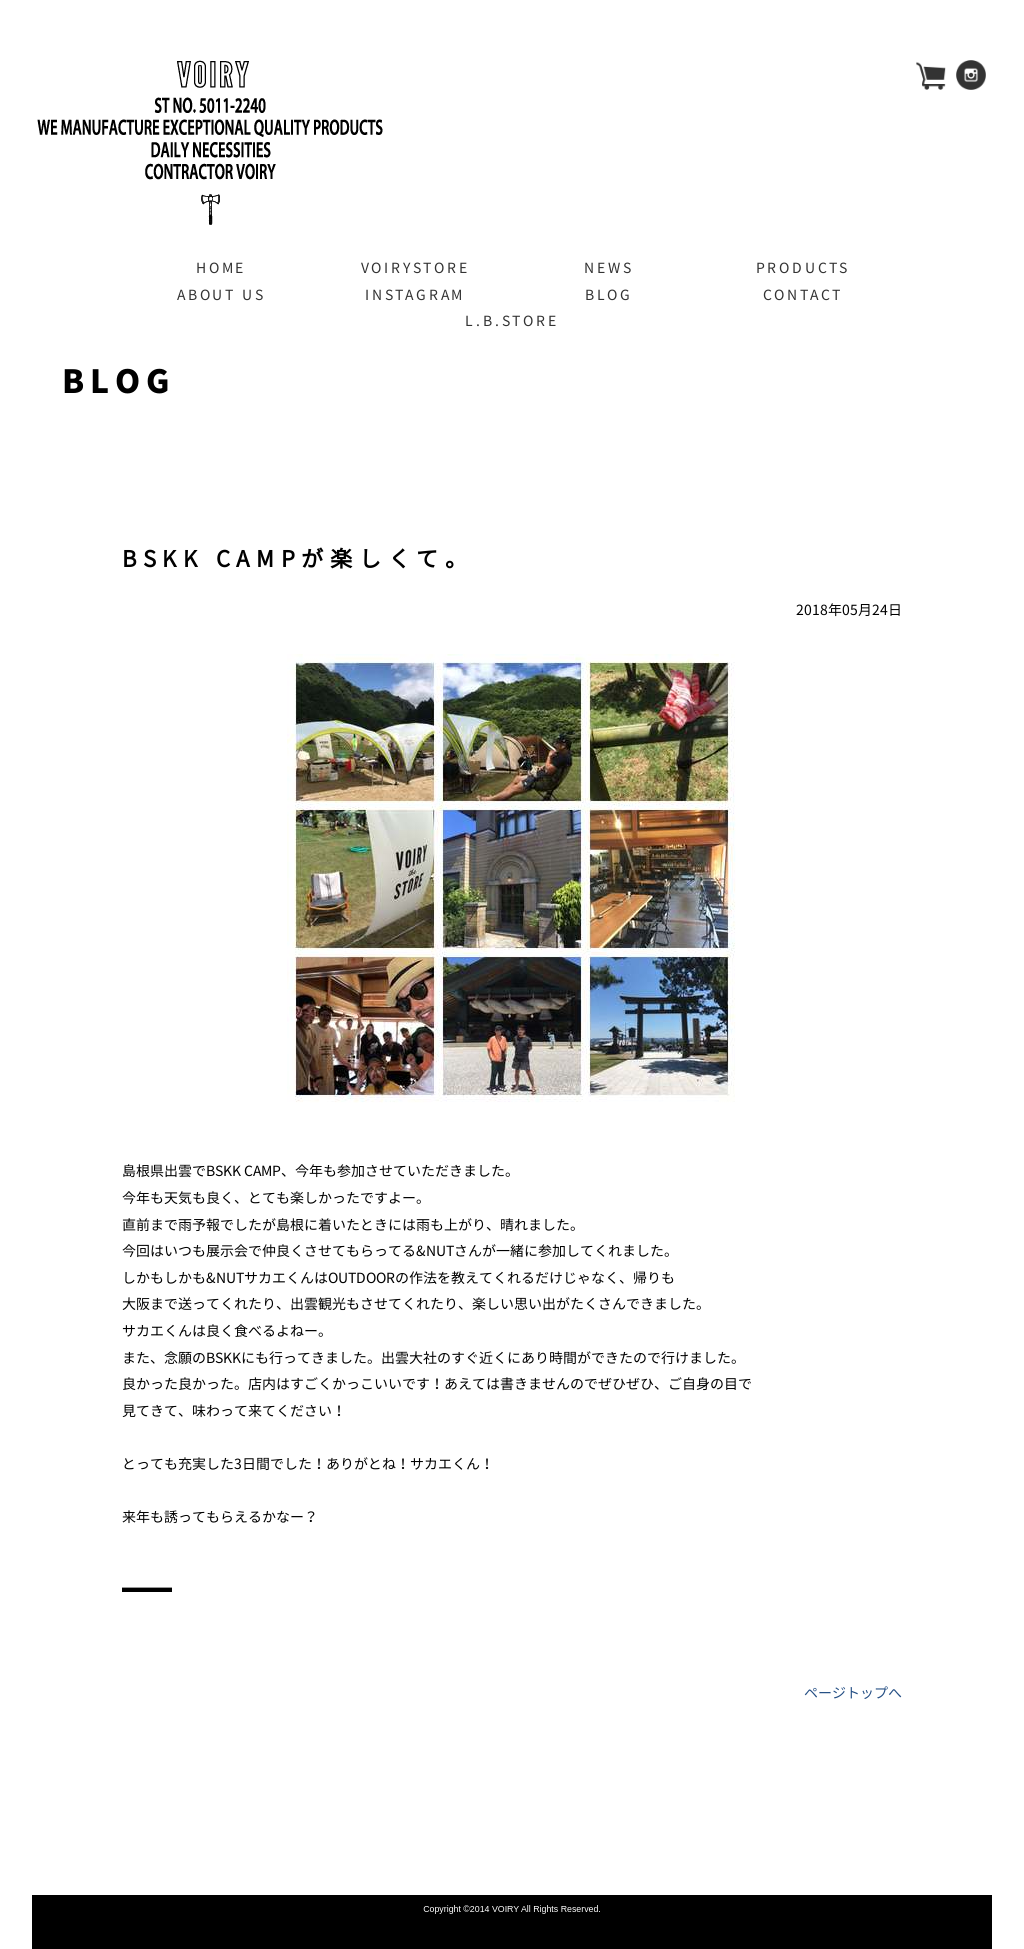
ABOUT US (221, 294)
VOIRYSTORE (415, 267)
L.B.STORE (511, 320)
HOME (221, 267)
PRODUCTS (803, 267)
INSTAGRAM (415, 294)
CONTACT (803, 294)
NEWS (608, 267)
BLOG (609, 294)
